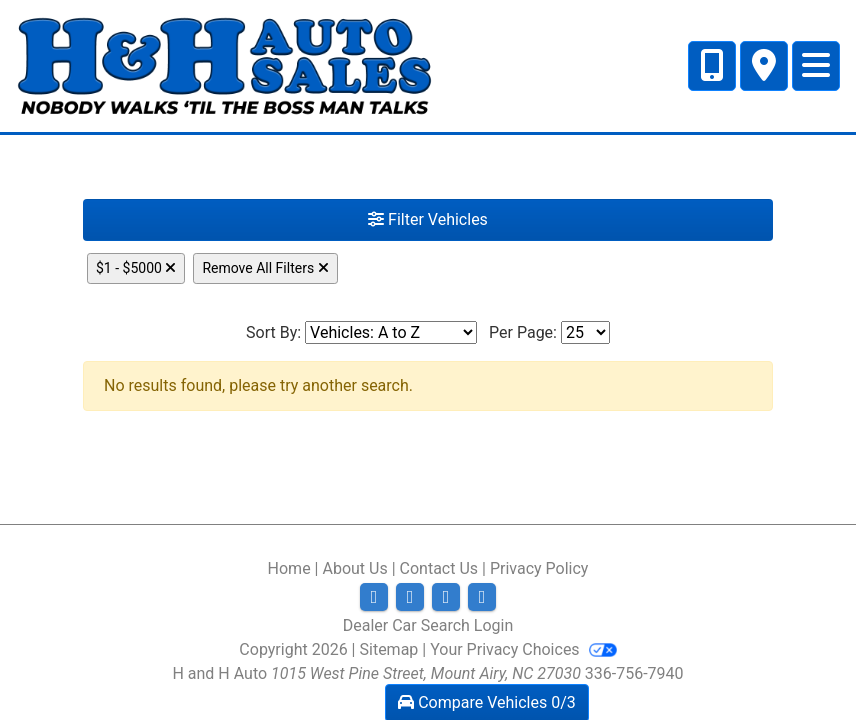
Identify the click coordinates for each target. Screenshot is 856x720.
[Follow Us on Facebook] (374, 597)
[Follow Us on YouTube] (446, 597)
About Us (354, 568)
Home (289, 568)
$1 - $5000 (136, 268)
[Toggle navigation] (816, 66)
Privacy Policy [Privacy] (539, 568)
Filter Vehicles (428, 219)
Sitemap (389, 649)
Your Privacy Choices (523, 649)
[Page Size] (585, 332)
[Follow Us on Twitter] (410, 597)
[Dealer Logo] (224, 64)
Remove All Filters (265, 268)
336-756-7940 (634, 673)
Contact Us (439, 568)
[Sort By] (391, 332)
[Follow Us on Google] (482, 597)
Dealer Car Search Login (428, 625)
